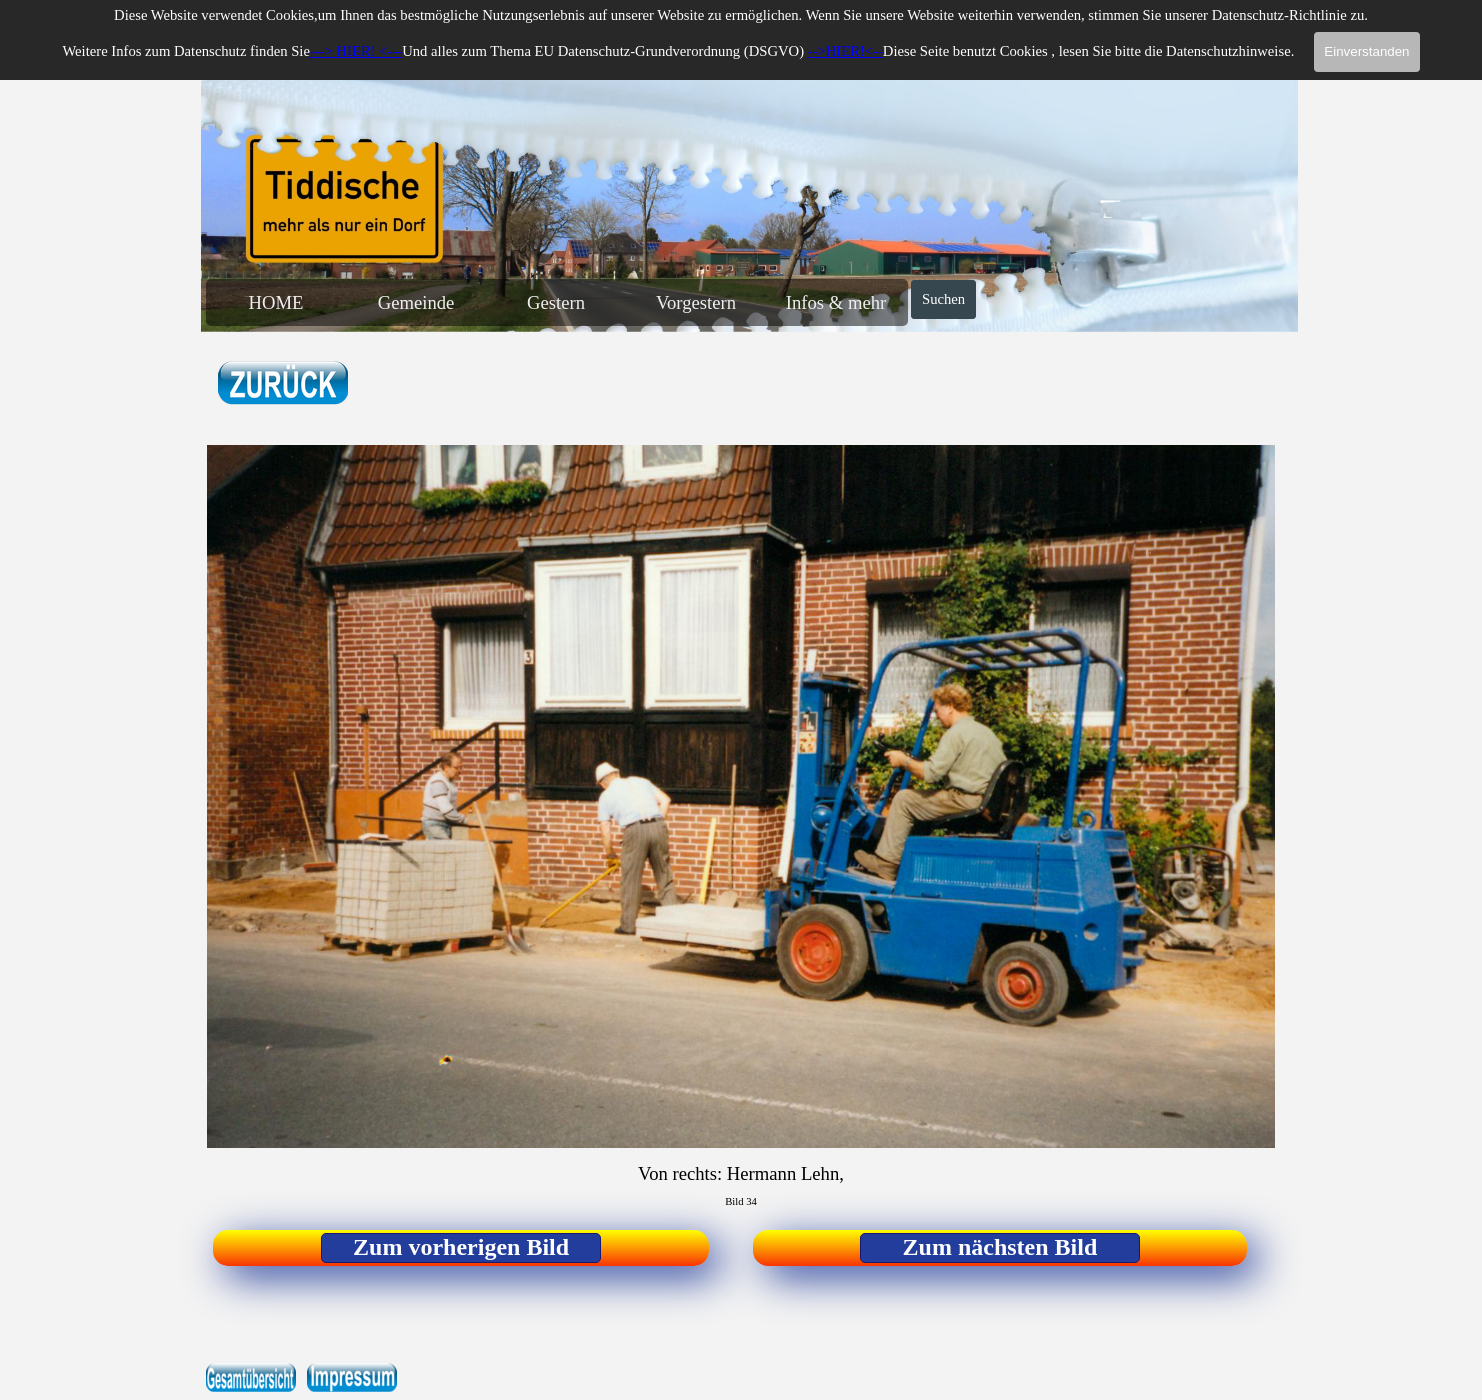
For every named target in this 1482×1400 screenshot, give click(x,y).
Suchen (943, 299)
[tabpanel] (336, 384)
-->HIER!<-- (845, 51)
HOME (276, 302)
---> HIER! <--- (356, 51)
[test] (461, 1248)
